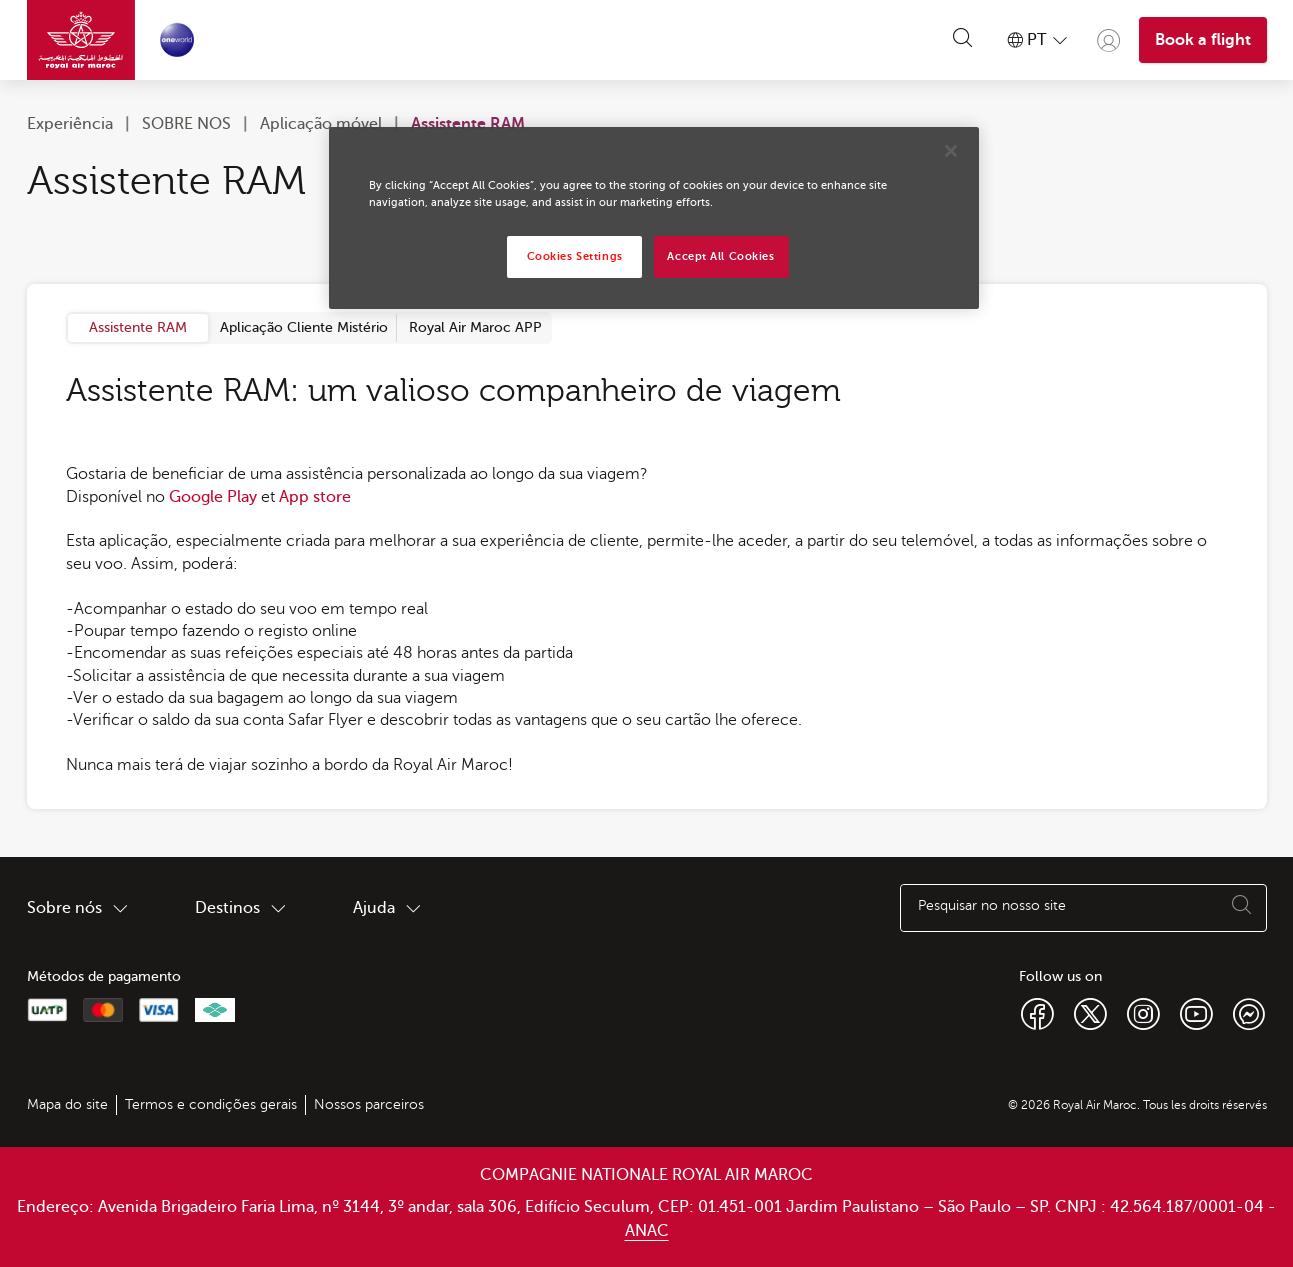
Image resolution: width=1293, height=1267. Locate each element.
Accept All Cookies (720, 256)
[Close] (951, 151)
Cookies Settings (575, 256)
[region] (654, 218)
